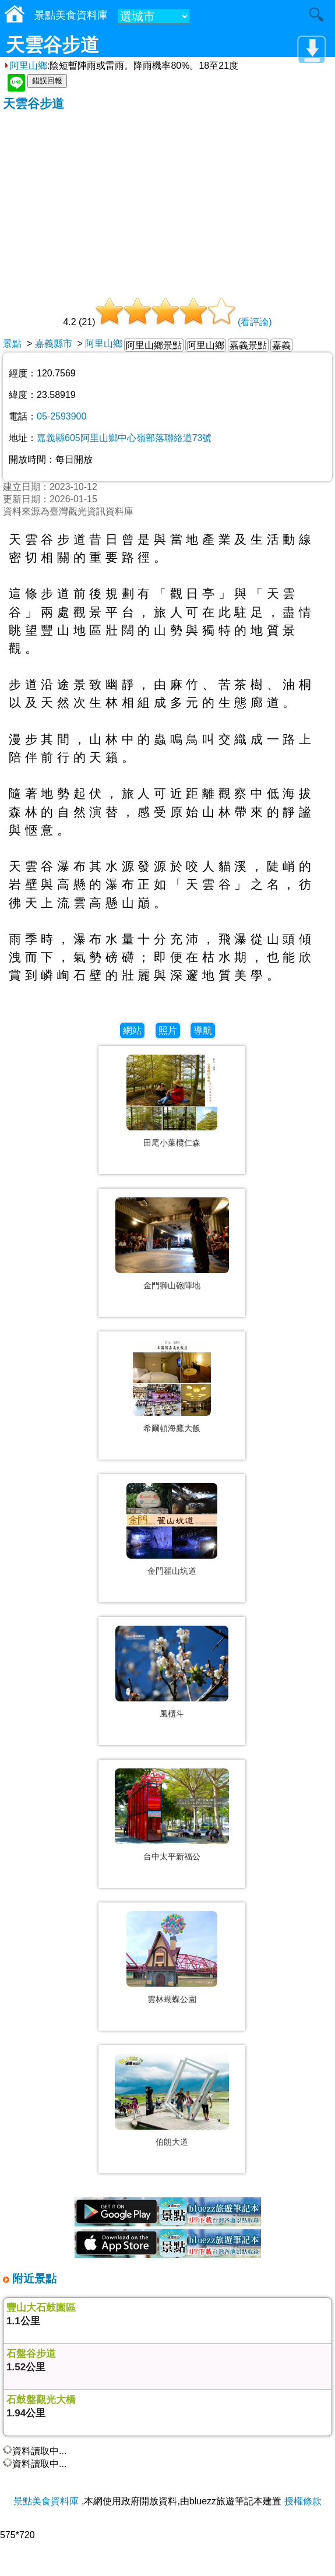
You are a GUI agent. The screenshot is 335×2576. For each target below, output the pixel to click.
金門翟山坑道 (171, 1571)
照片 (167, 1030)
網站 (132, 1030)
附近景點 (33, 2278)
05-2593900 (61, 416)
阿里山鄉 (25, 66)
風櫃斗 (172, 1713)
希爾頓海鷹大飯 (171, 1428)
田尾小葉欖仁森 (171, 1142)
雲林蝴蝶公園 (171, 1999)
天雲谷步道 (33, 103)
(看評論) (255, 322)
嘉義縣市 (53, 343)
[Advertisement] (167, 199)
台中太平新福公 (171, 1856)
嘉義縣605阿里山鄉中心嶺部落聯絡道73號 (124, 438)
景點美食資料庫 (46, 2501)
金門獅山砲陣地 (171, 1285)
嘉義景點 (248, 345)
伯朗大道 (172, 2142)
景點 (12, 343)
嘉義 (281, 345)
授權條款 (303, 2501)
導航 (202, 1030)
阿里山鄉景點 (154, 345)
